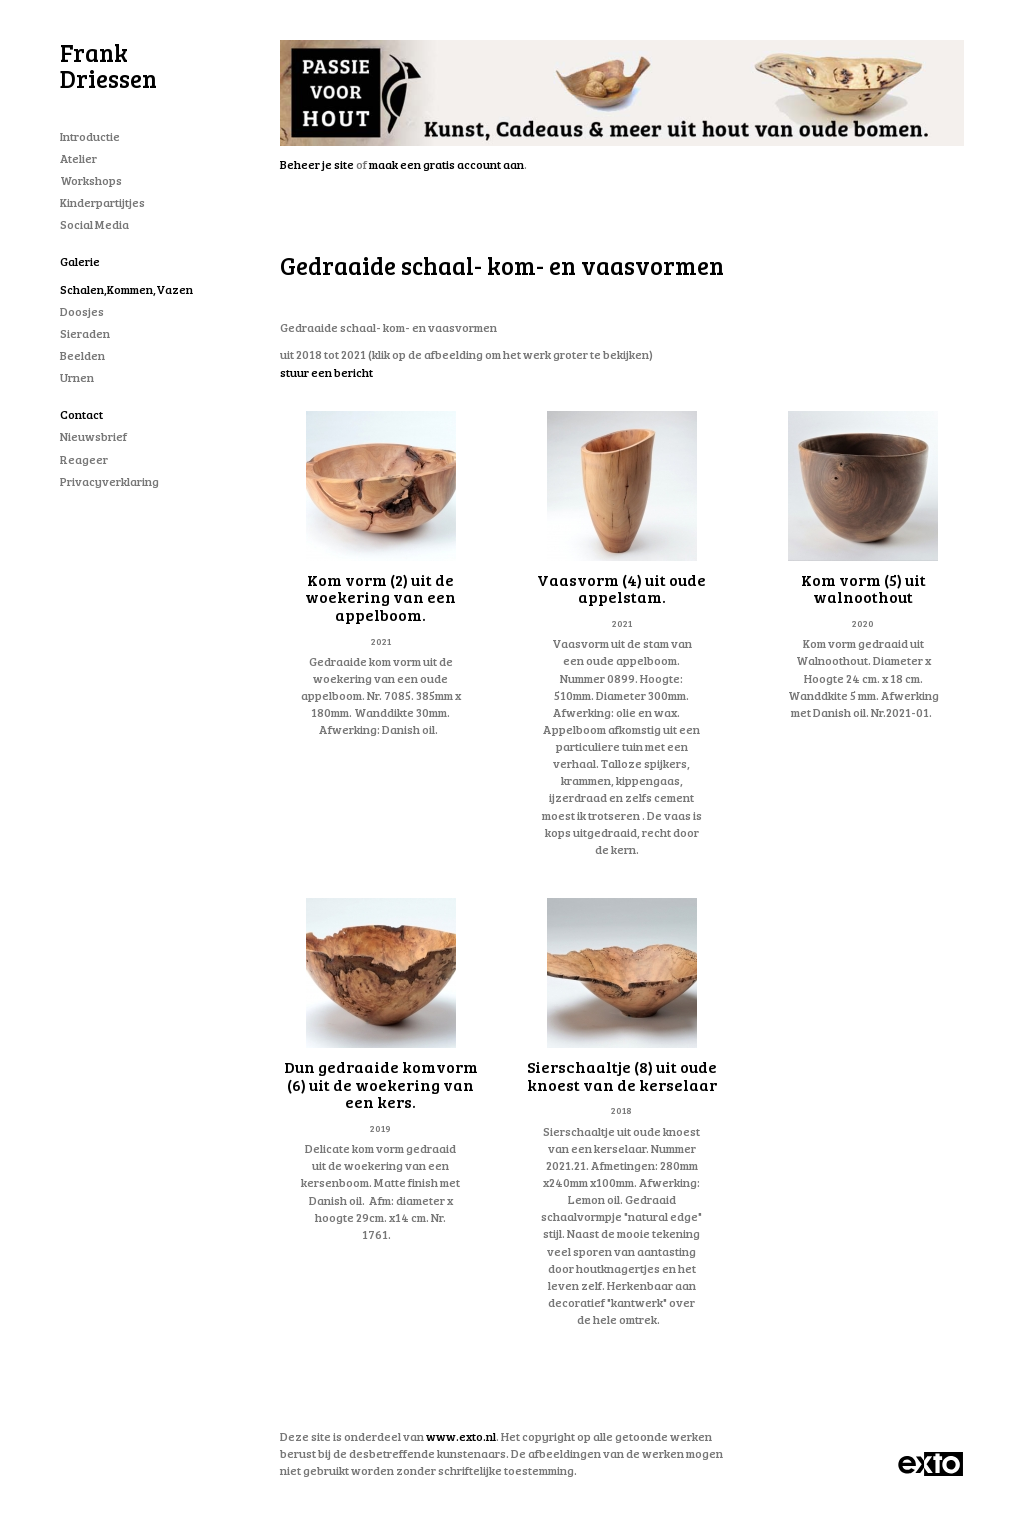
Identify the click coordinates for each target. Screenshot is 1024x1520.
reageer (84, 459)
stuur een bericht (326, 372)
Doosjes (82, 311)
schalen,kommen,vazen (126, 289)
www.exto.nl (461, 1436)
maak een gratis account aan (446, 164)
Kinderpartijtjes (102, 202)
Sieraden (85, 333)
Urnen (77, 377)
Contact (81, 414)
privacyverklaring (109, 481)
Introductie (90, 136)
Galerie (80, 261)
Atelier (78, 158)
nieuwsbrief (93, 436)
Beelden (82, 355)
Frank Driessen (108, 65)
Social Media (94, 224)
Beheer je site (317, 164)
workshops (91, 180)
